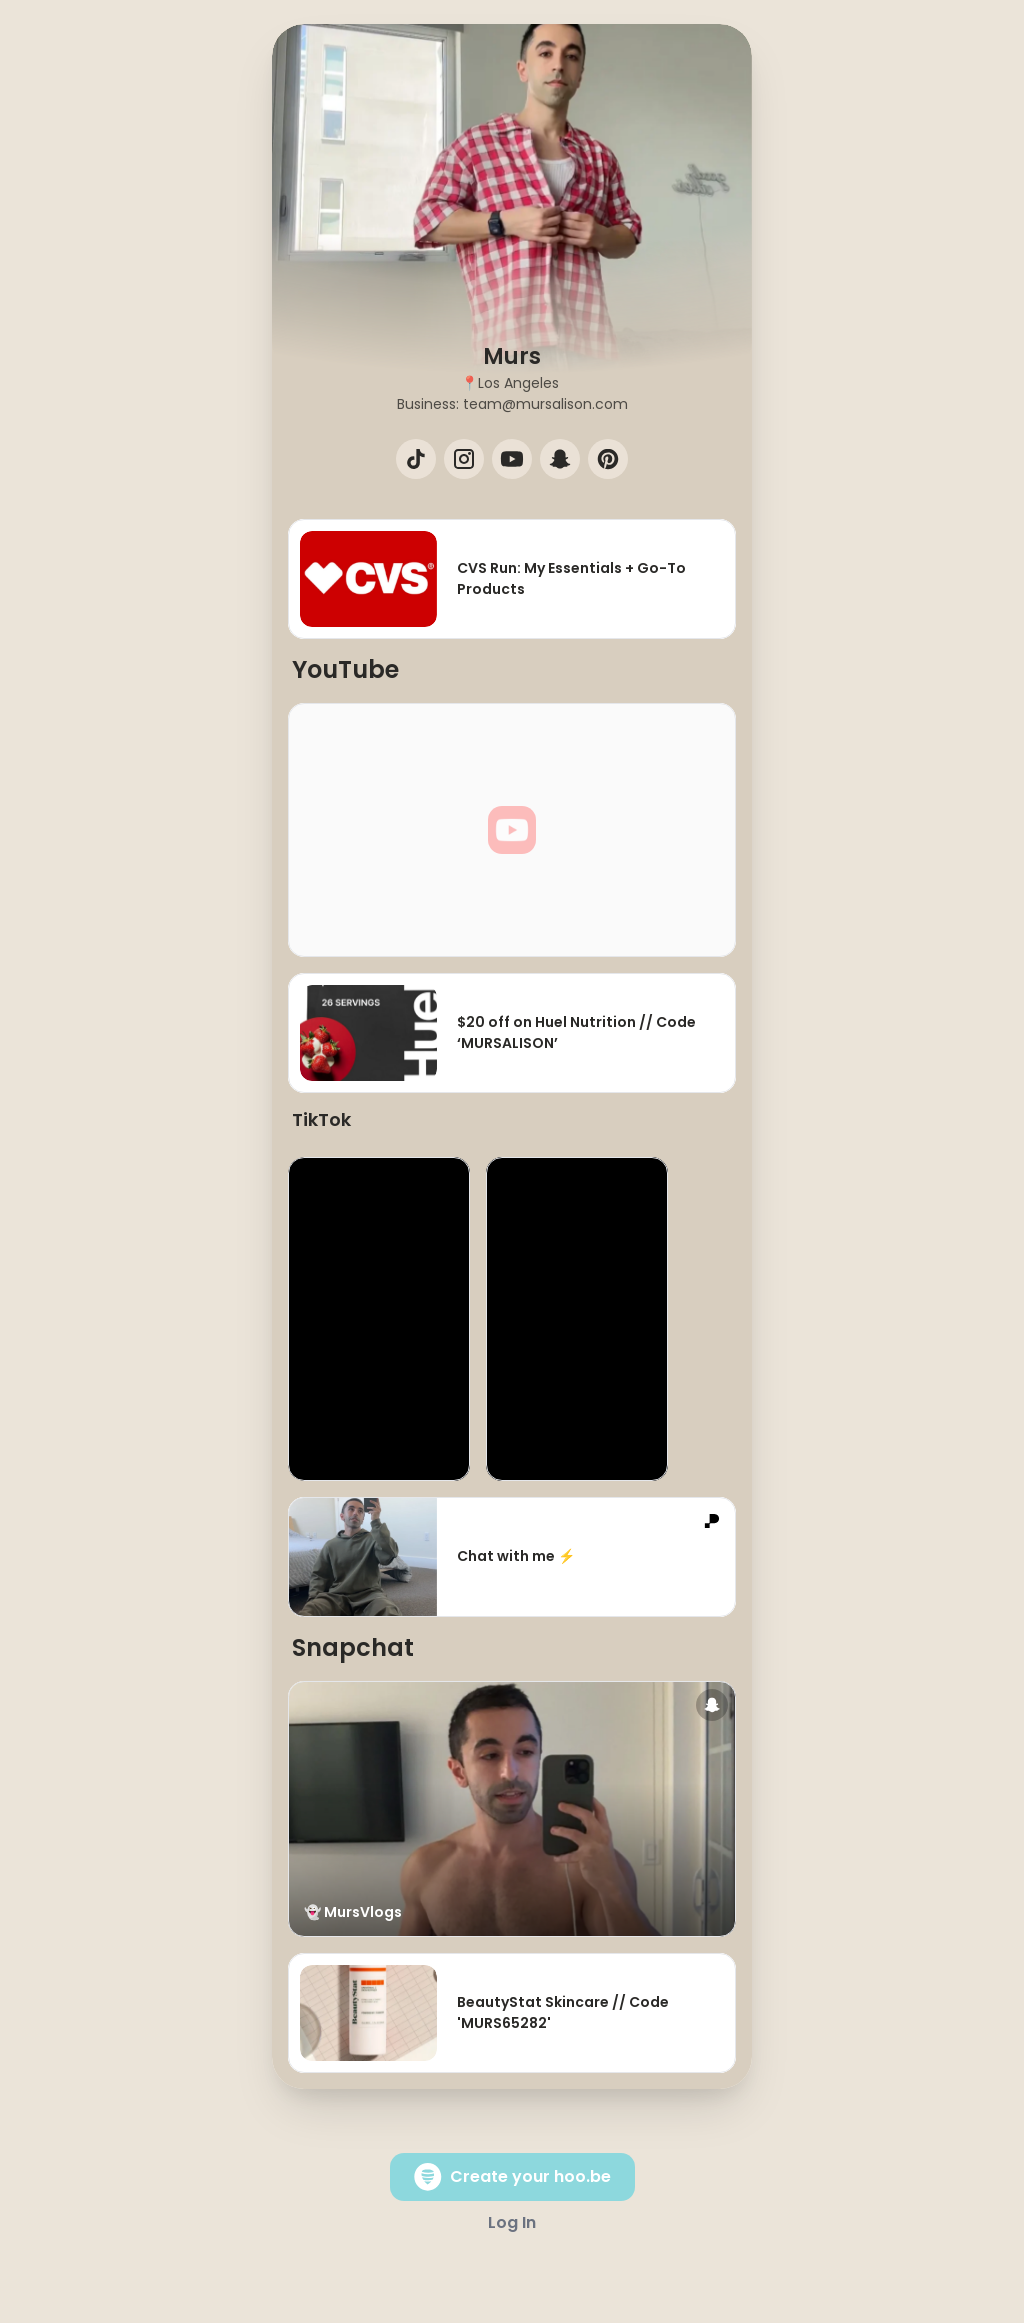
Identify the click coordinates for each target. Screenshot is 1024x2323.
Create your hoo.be (512, 2177)
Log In (512, 2222)
